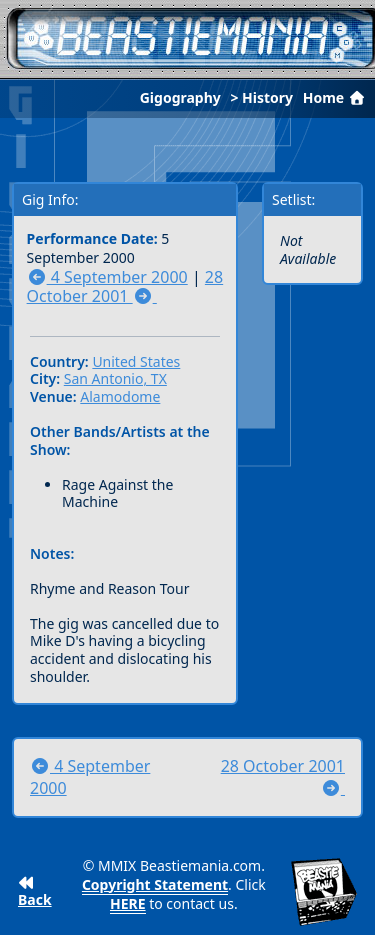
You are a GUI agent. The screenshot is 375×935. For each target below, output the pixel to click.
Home (336, 97)
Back (35, 892)
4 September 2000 (107, 277)
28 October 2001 (125, 287)
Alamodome (120, 396)
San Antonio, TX (115, 378)
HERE (128, 903)
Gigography (180, 97)
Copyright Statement (155, 884)
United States (136, 361)
